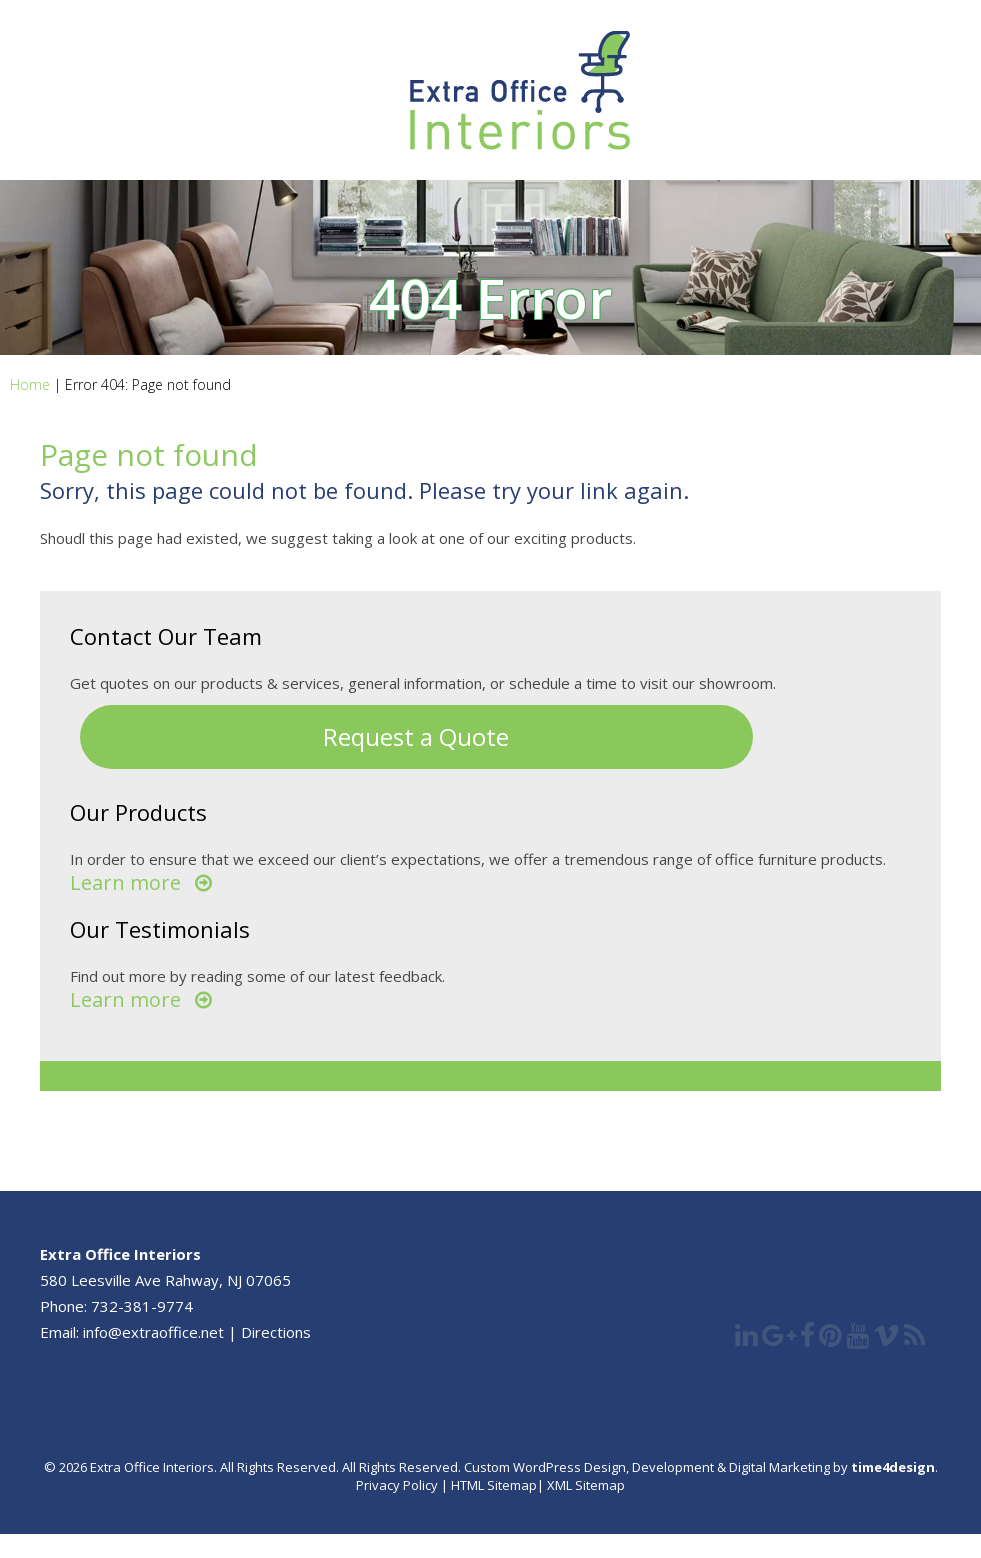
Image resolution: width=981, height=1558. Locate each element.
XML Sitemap (584, 1485)
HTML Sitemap (494, 1485)
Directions (276, 1332)
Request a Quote (416, 736)
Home (30, 384)
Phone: (65, 1306)
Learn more (125, 882)
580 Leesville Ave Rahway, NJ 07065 (165, 1280)
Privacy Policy (397, 1485)
